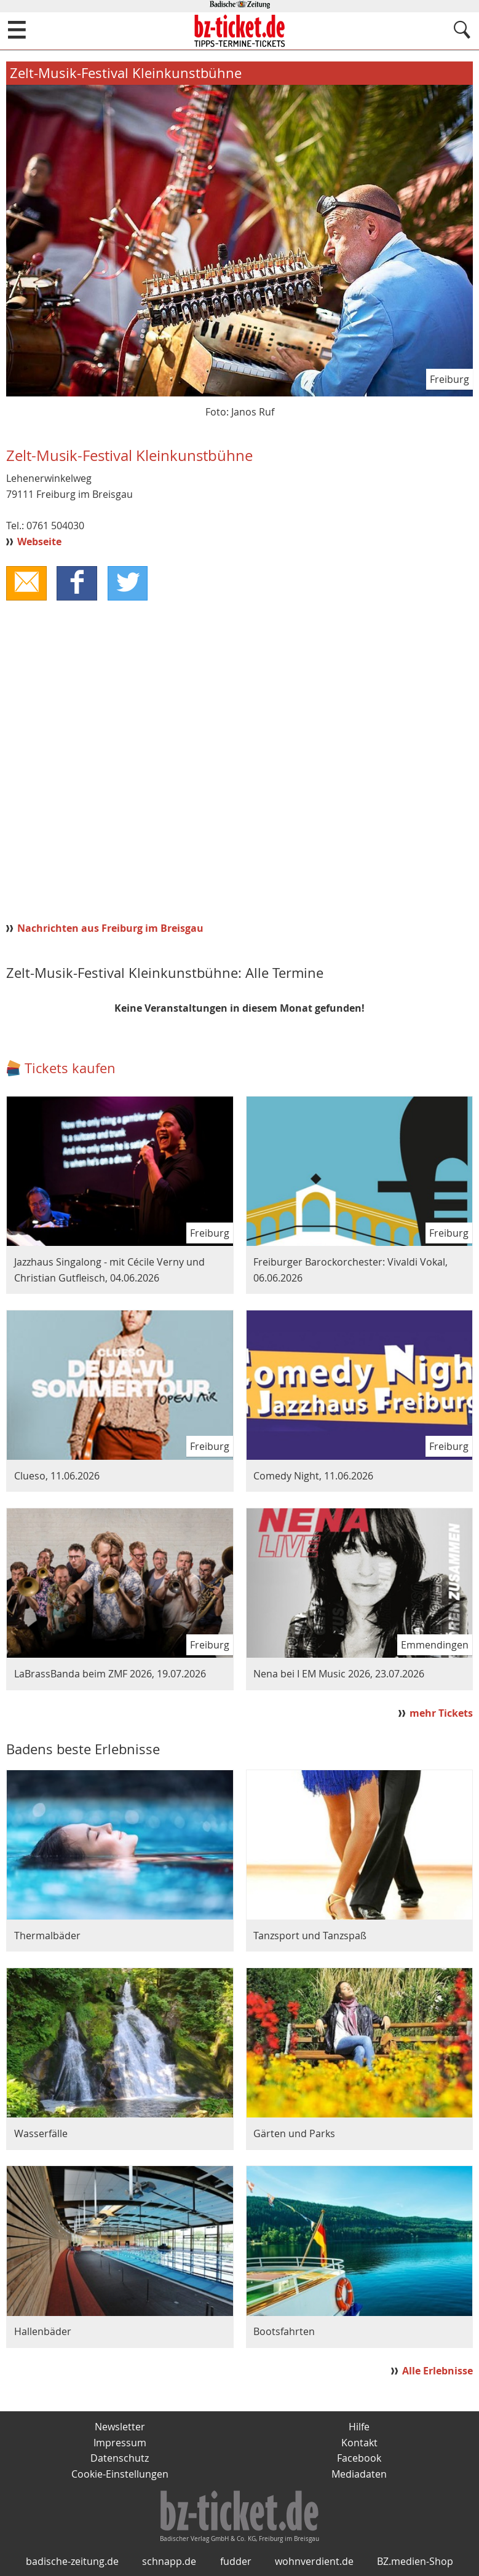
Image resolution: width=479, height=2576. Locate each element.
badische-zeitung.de (72, 2561)
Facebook (359, 2458)
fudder (235, 2561)
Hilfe (359, 2426)
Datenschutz (119, 2458)
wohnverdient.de (314, 2561)
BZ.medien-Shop (415, 2561)
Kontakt (359, 2442)
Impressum (119, 2442)
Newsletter (120, 2426)
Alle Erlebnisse (437, 2370)
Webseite (39, 541)
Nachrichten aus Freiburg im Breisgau (110, 928)
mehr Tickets (441, 1713)
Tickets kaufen (70, 1068)
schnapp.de (169, 2561)
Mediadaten (359, 2474)
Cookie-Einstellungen (119, 2474)
